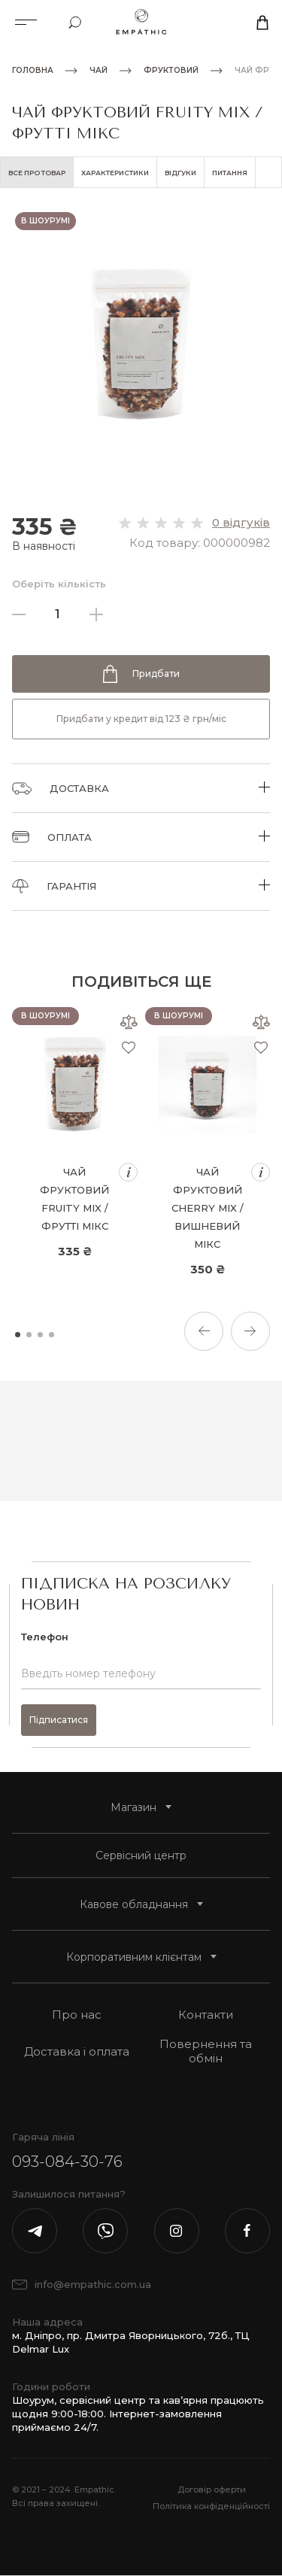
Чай (98, 70)
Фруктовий (171, 70)
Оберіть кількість (59, 584)
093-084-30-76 (67, 2162)
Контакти (205, 2014)
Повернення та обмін (205, 2051)
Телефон (44, 1637)
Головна (32, 70)
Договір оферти (211, 2489)
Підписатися (58, 1719)
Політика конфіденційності (211, 2506)
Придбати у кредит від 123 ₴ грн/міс (141, 718)
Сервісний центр (141, 1855)
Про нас (77, 2014)
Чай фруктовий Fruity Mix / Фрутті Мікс (74, 1199)
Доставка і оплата (76, 2051)
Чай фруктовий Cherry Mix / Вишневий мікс (207, 1208)
